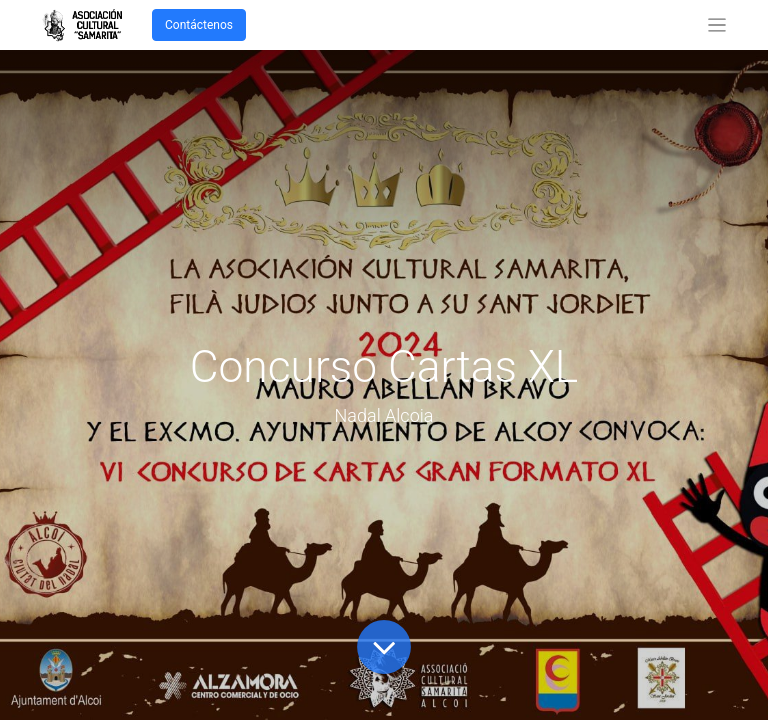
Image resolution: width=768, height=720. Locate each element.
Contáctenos (199, 25)
